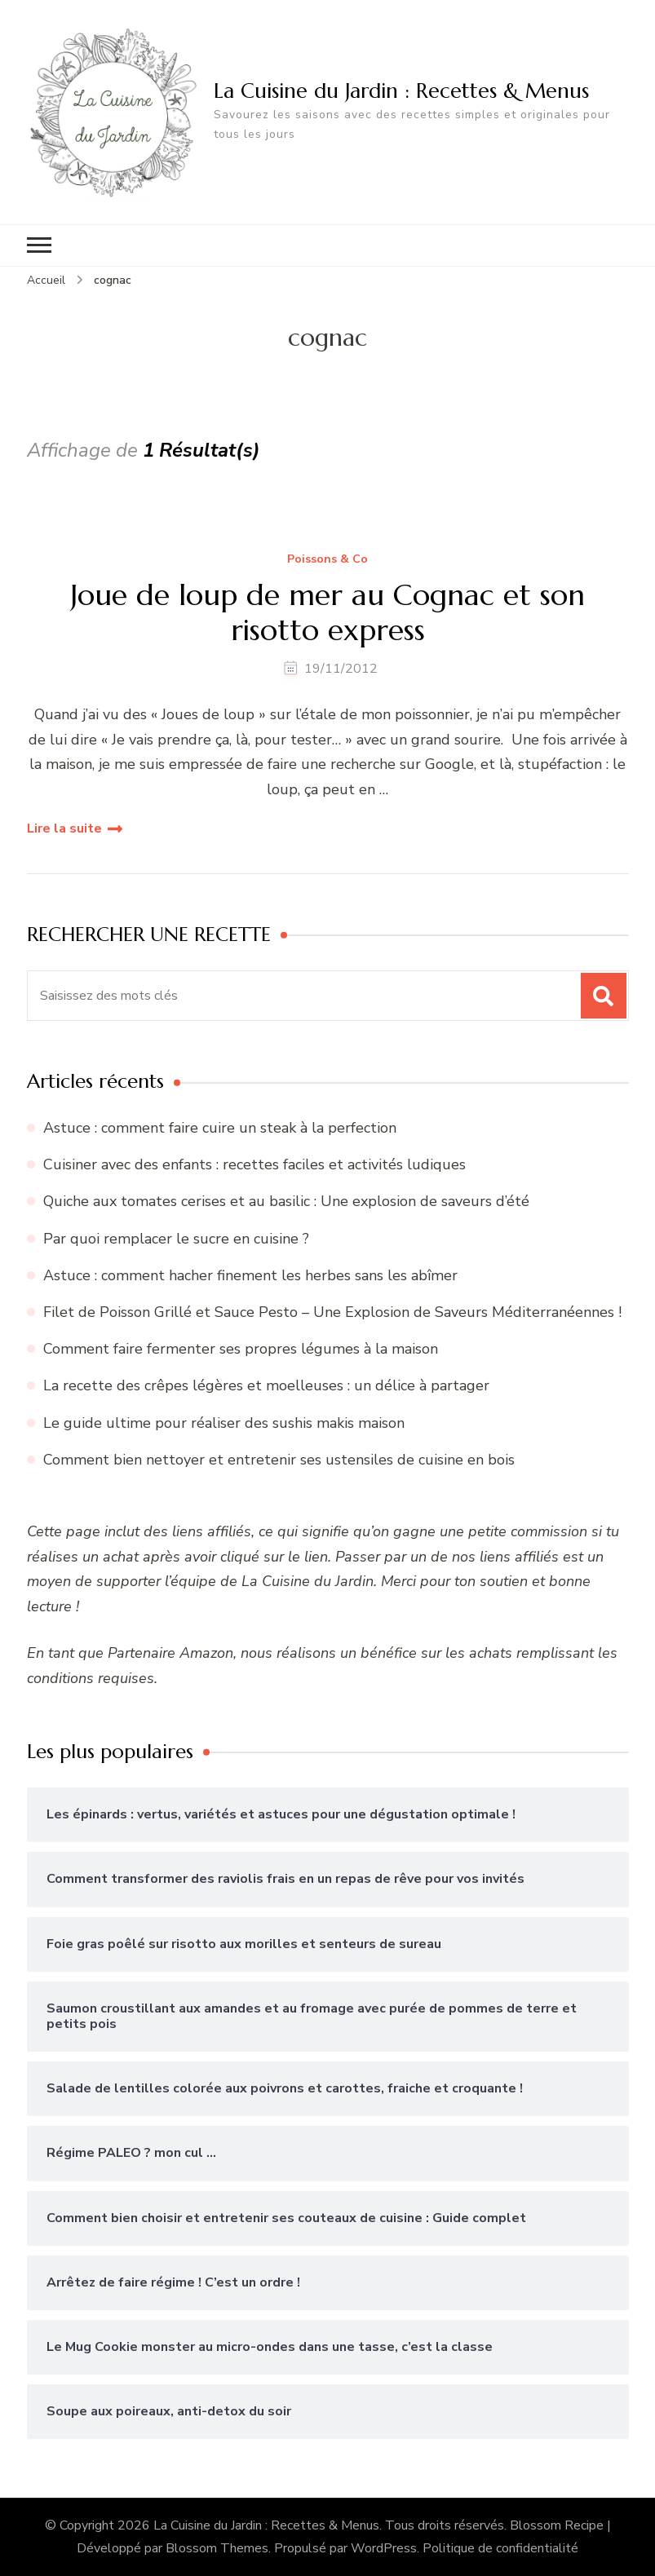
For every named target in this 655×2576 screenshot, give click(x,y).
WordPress (384, 2548)
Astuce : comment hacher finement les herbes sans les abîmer (250, 1275)
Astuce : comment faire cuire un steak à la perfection (219, 1128)
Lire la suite (64, 828)
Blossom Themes (217, 2548)
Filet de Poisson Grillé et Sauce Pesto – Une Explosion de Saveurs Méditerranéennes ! (332, 1312)
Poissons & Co (327, 560)
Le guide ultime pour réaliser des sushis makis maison (224, 1423)
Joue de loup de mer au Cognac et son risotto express (327, 612)
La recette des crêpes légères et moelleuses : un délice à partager (266, 1385)
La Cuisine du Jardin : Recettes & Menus (401, 90)
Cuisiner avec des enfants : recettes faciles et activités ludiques (254, 1164)
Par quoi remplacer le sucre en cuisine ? (176, 1238)
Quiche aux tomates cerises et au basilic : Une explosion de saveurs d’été (286, 1201)
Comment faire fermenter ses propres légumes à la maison (240, 1349)
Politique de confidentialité (500, 2548)
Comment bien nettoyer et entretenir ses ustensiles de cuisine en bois (279, 1459)
